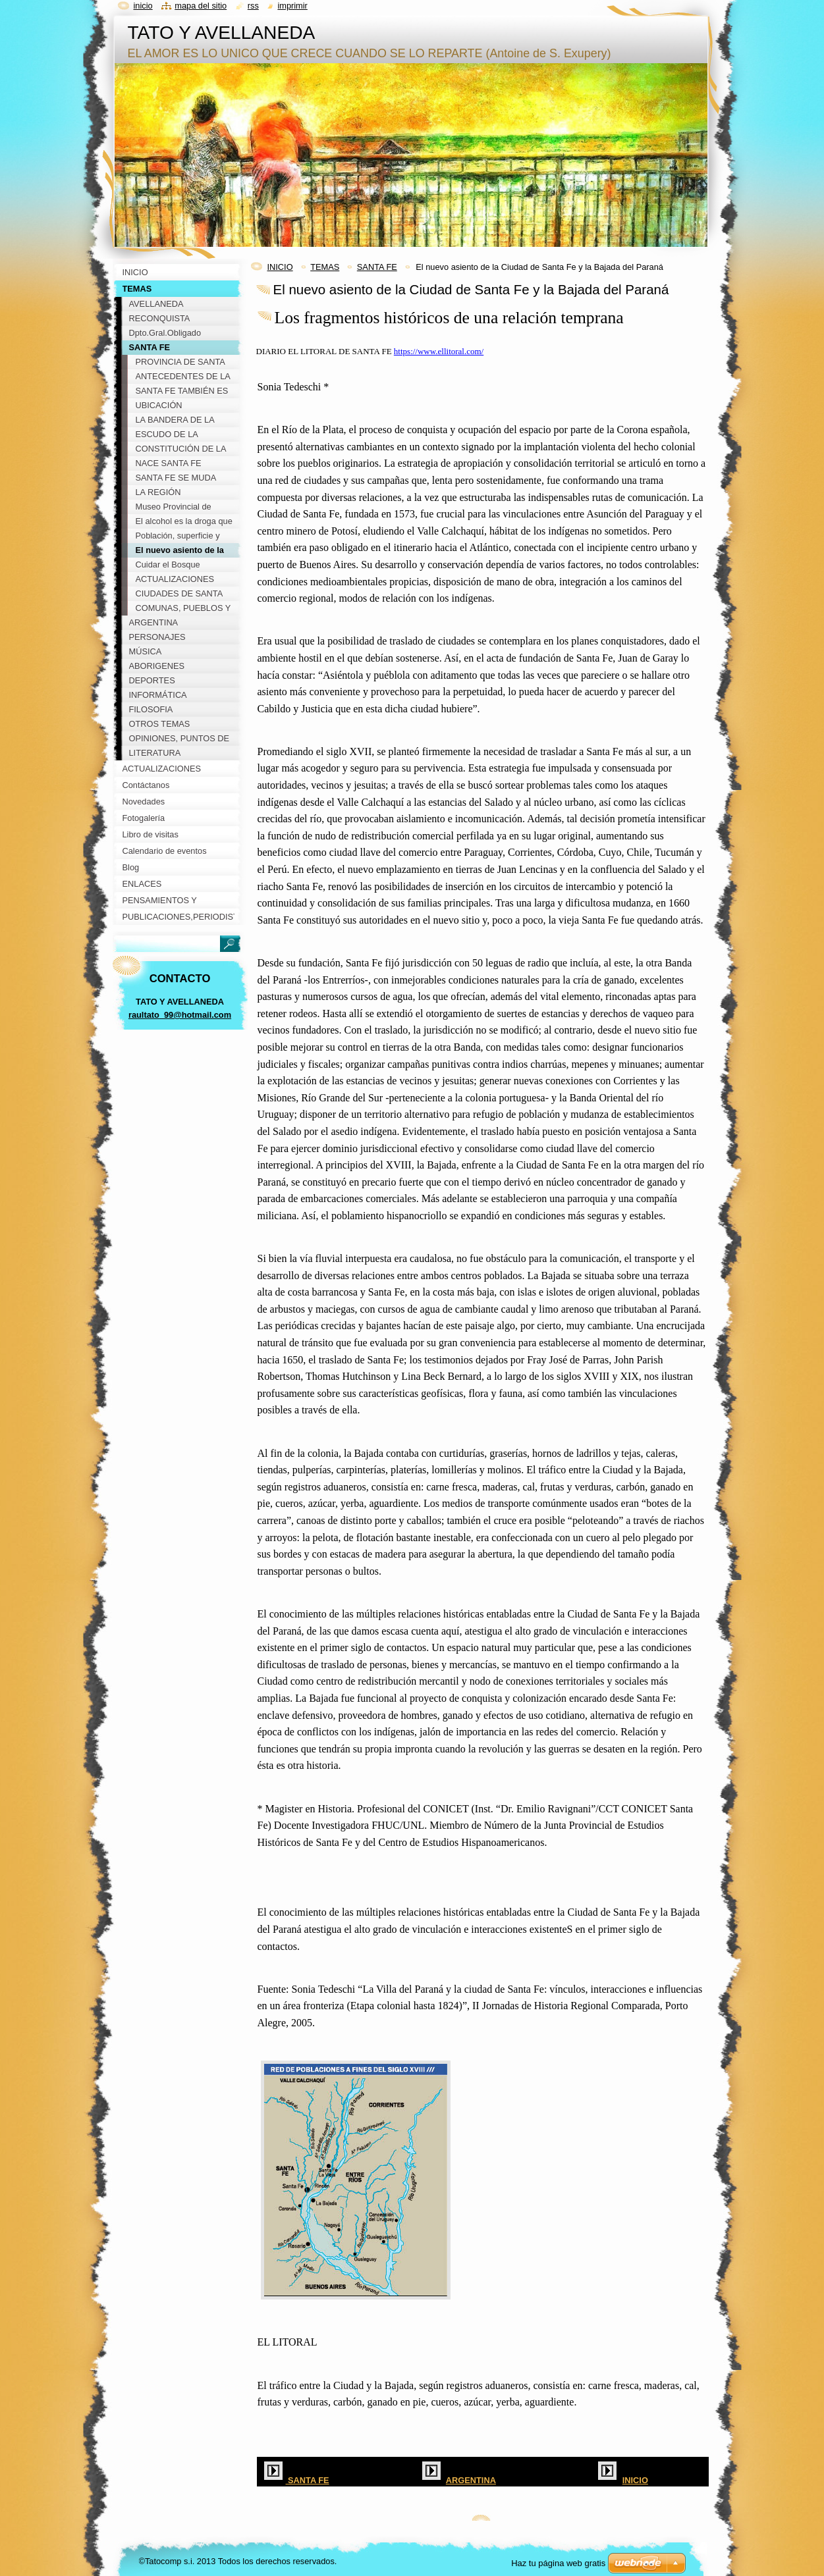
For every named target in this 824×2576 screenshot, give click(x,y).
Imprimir (292, 6)
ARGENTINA (471, 2480)
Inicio (143, 6)
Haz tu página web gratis (558, 2563)
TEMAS (324, 267)
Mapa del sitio (201, 6)
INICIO (280, 267)
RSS (253, 6)
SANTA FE (377, 267)
